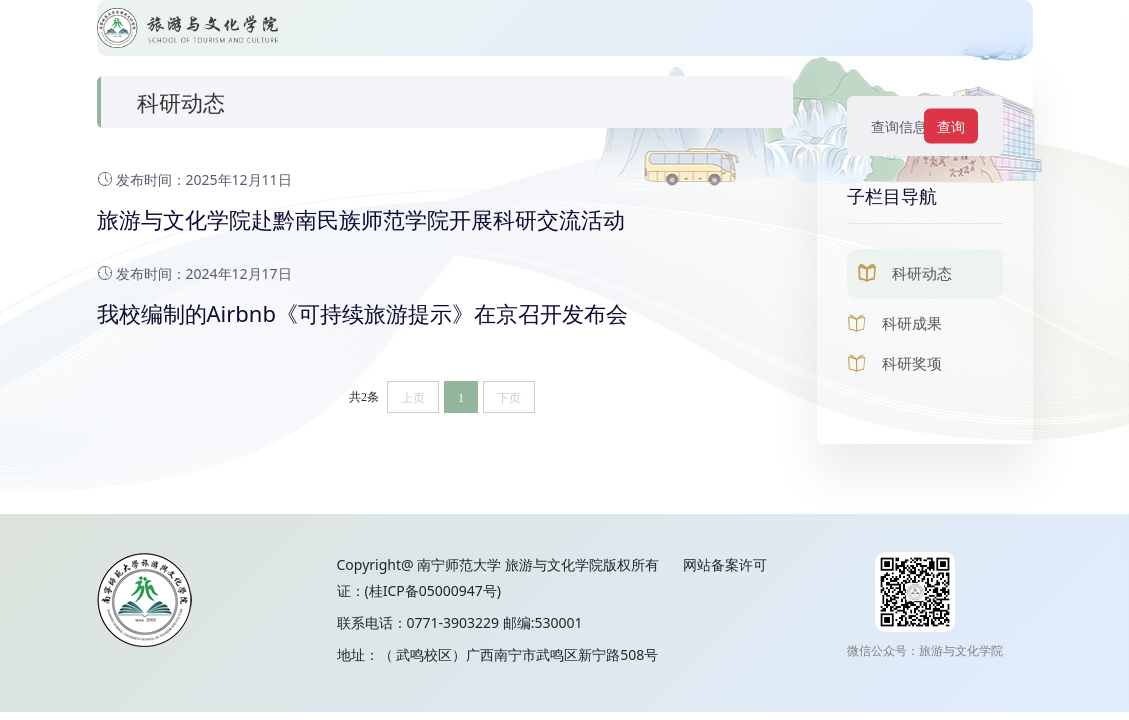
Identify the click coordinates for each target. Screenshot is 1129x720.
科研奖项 (912, 363)
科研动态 (922, 273)
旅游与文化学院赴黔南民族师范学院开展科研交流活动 (361, 219)
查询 (951, 126)
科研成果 (912, 323)
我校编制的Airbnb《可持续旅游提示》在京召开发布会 (362, 313)
